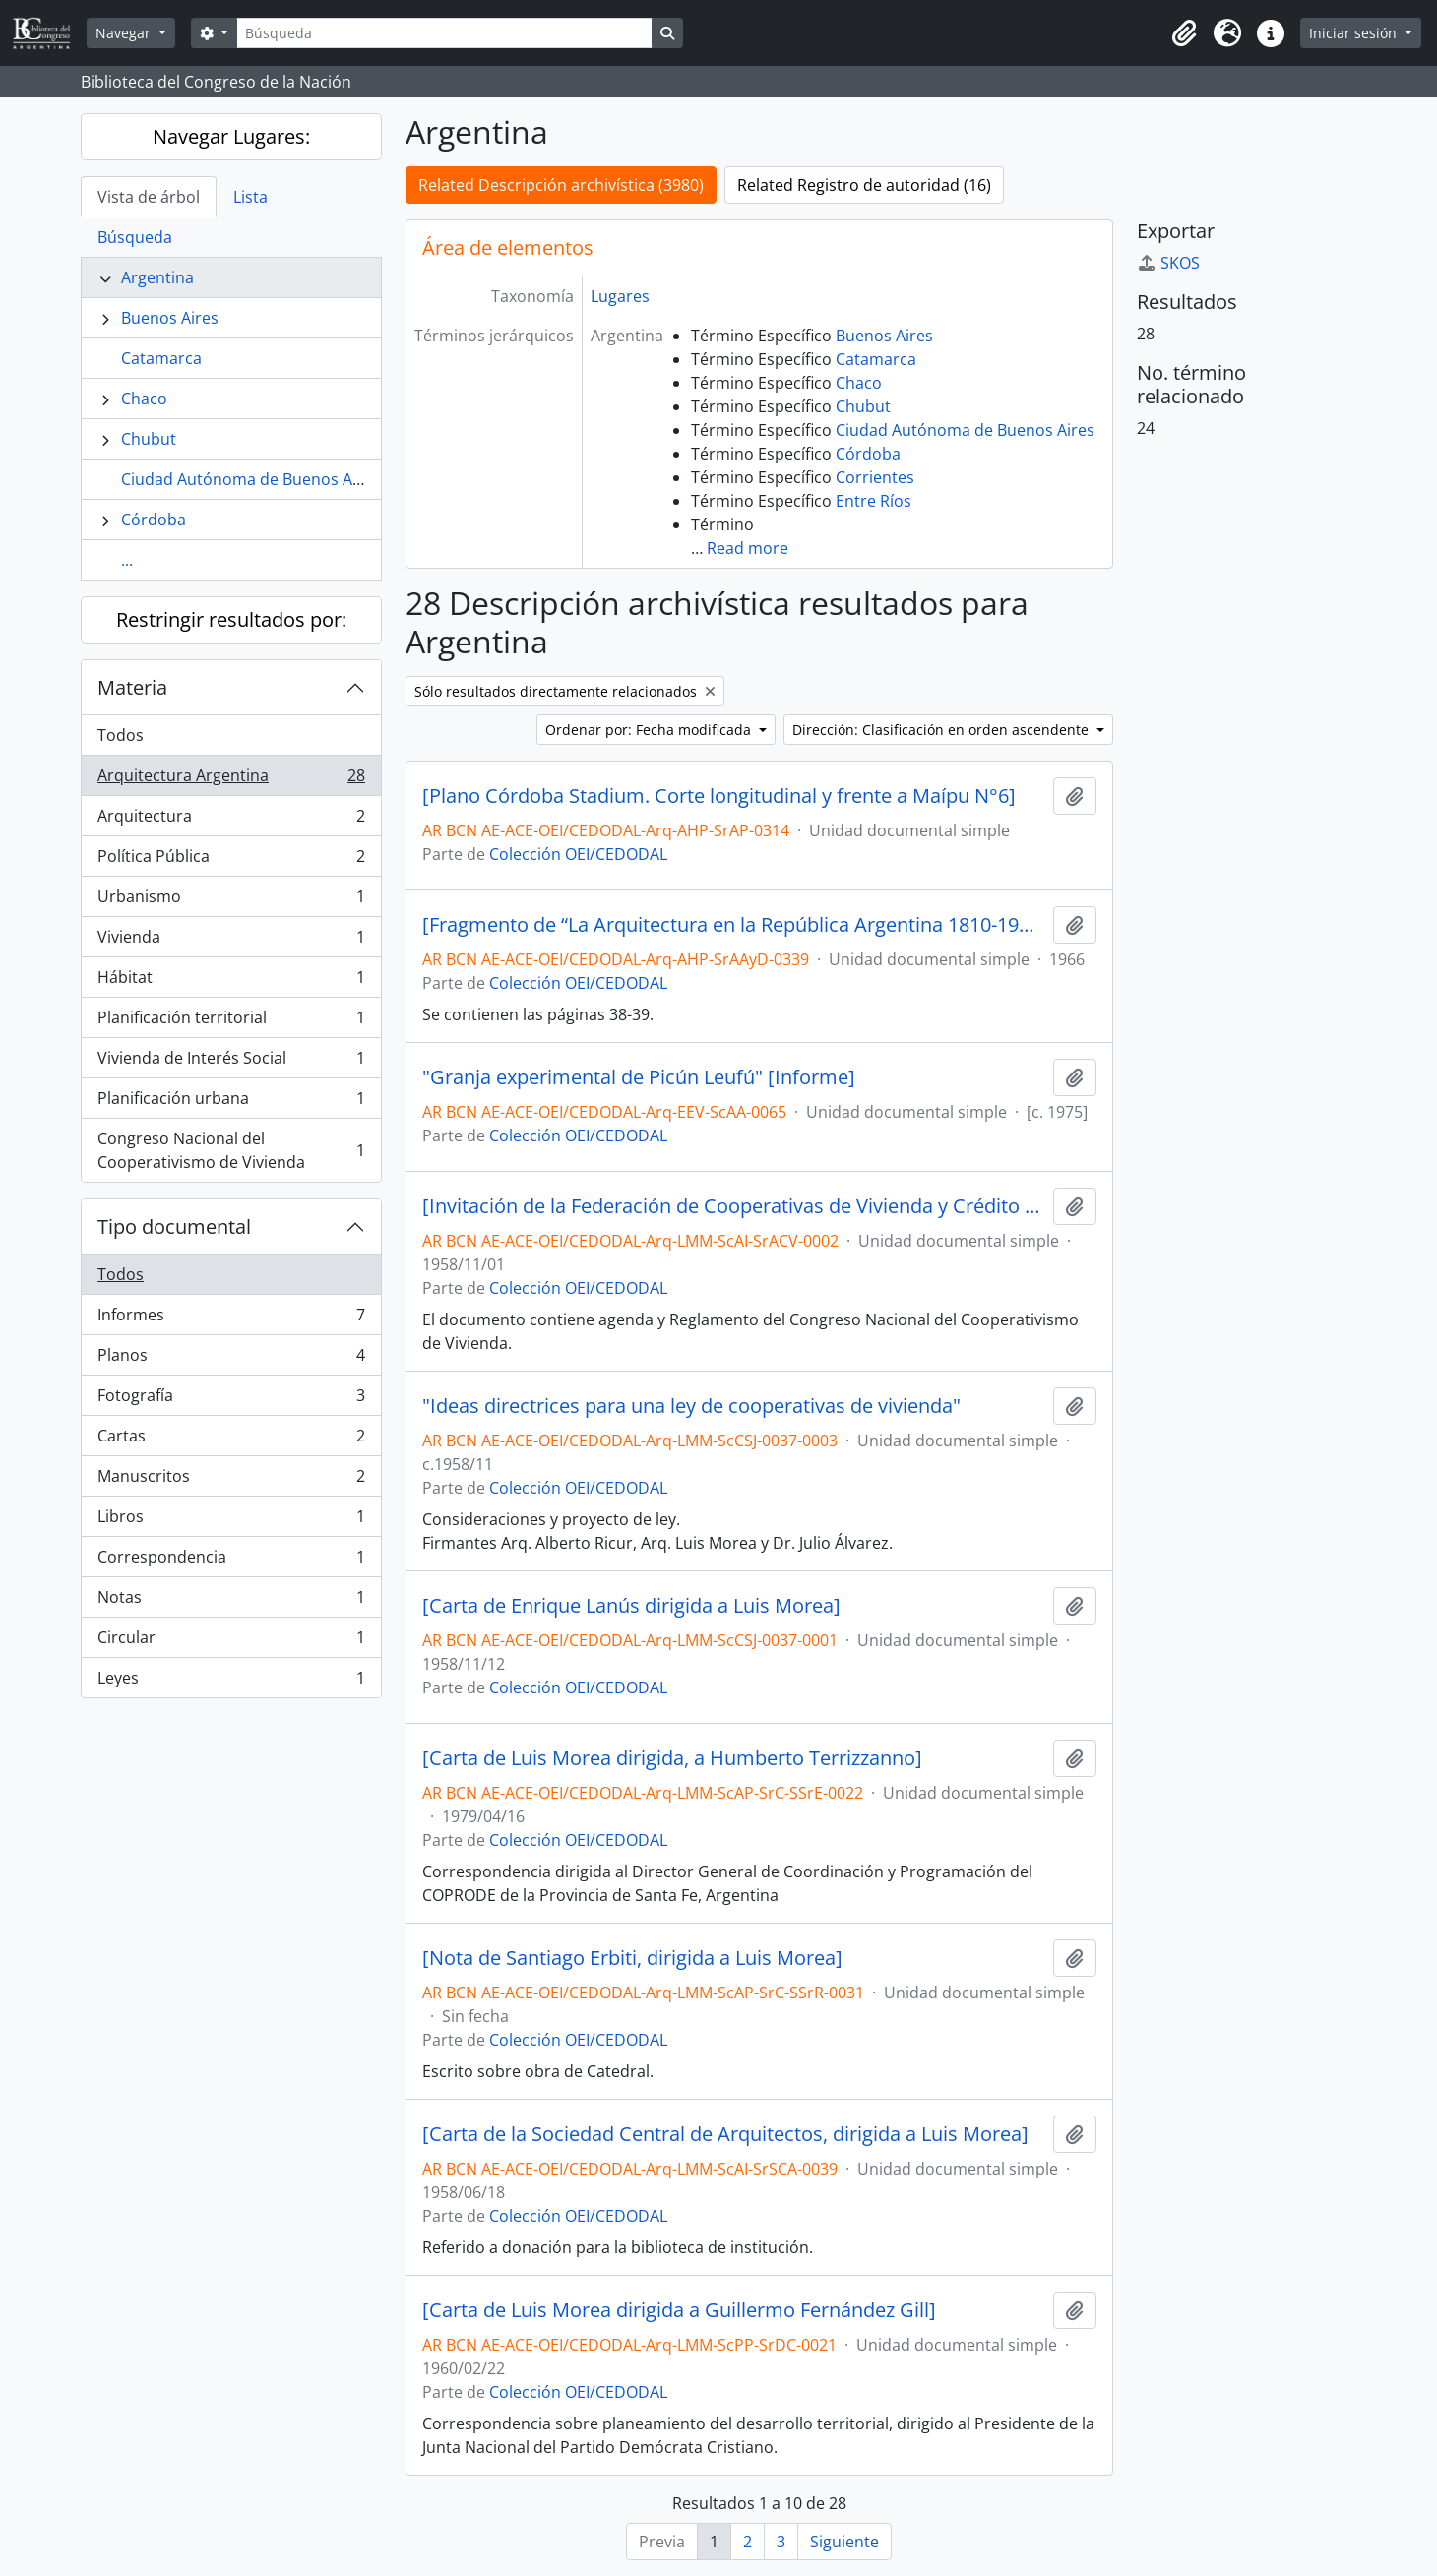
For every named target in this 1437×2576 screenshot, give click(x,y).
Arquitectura (230, 820)
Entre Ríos (873, 501)
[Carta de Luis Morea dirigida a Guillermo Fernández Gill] (679, 2310)
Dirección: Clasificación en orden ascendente (942, 729)
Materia (132, 687)
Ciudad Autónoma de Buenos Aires (250, 479)
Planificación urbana (230, 1102)
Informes (230, 1319)
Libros (230, 1520)
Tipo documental (174, 1226)
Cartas (230, 1440)
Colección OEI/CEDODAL (578, 854)
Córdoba (153, 519)
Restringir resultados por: (231, 619)
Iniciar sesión (1355, 33)
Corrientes (875, 477)
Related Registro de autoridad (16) (864, 185)
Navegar (125, 33)
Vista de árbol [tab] (148, 197)
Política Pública (230, 860)
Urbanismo (230, 901)
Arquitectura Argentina (230, 780)
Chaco (144, 398)
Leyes (230, 1681)
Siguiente (844, 2541)
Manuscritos (230, 1480)
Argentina (157, 277)
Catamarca (161, 358)
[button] (1184, 33)
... (127, 560)
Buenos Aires (170, 318)
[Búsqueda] (444, 33)
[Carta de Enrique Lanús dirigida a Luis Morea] (631, 1606)
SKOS (1168, 263)
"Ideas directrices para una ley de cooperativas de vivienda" (691, 1406)
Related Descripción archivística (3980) (561, 185)
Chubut (148, 439)
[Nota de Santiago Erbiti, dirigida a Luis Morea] (632, 1958)
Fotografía (230, 1399)
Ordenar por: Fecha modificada (650, 729)
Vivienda (230, 941)
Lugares (620, 296)
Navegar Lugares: (231, 136)
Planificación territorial (230, 1022)
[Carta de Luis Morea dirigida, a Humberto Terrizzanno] (672, 1758)
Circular (230, 1641)
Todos (120, 735)
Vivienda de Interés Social (230, 1062)
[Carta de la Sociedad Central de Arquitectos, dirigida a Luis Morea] (725, 2134)
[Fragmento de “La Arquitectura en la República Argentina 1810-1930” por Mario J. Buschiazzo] (733, 925)
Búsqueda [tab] (134, 237)
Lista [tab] (250, 197)
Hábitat (230, 981)
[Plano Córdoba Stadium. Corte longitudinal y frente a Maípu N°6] (719, 796)
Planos (230, 1359)
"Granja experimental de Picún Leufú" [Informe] (638, 1077)
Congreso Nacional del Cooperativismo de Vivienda (230, 1150)
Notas (230, 1601)
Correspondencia (230, 1561)
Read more (747, 548)
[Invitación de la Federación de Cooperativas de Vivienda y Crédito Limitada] (733, 1206)
